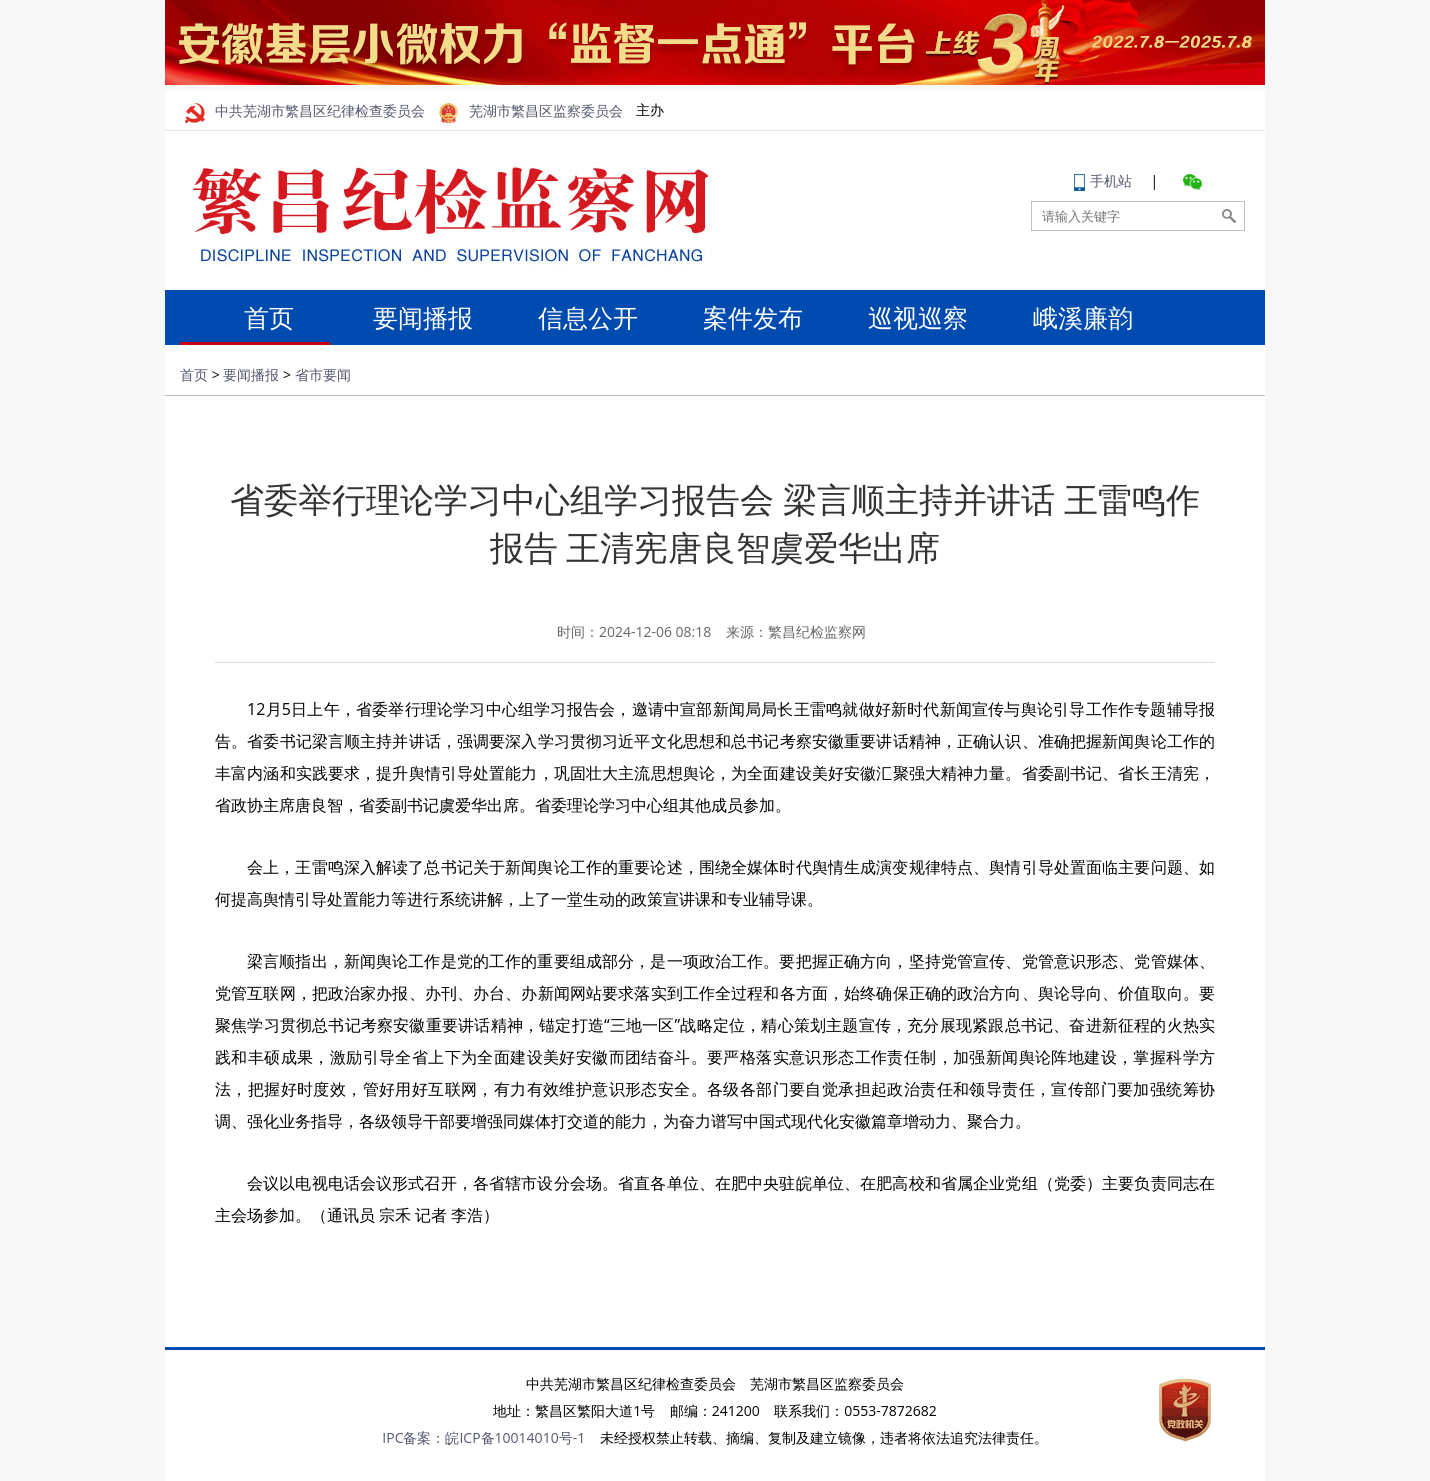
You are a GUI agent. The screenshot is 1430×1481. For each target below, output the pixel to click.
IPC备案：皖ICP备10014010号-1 (483, 1437)
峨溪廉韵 (1083, 317)
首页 (257, 317)
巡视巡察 (918, 317)
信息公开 (588, 317)
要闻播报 (423, 317)
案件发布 (753, 317)
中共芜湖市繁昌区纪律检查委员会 (305, 111)
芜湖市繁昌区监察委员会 (531, 111)
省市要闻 (323, 374)
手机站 (1103, 180)
